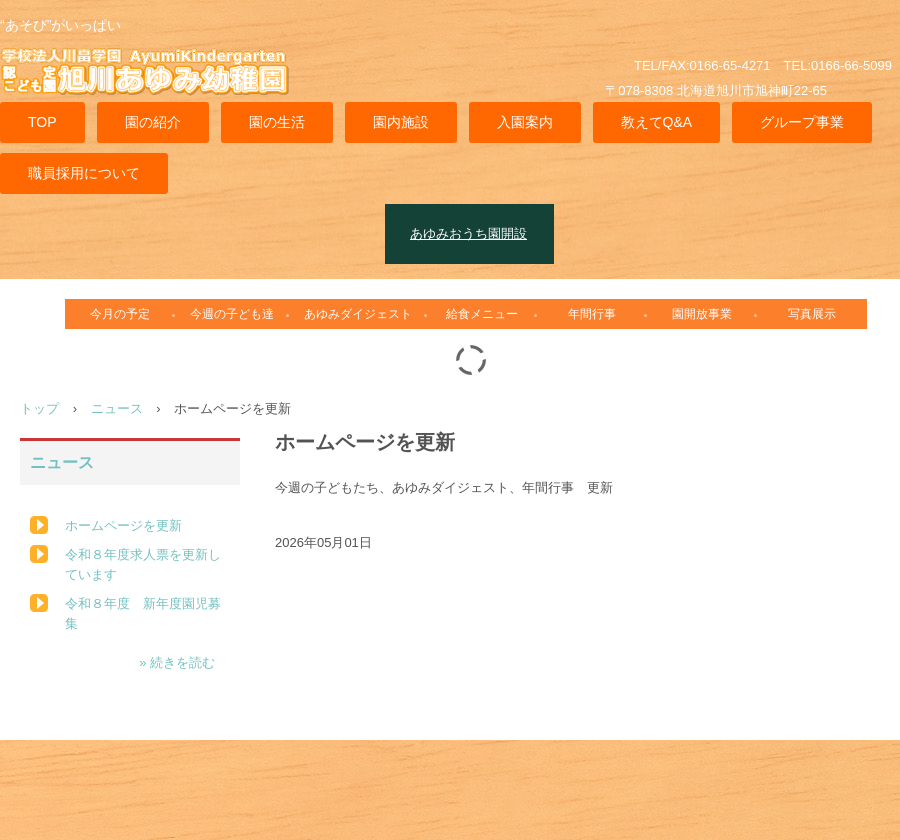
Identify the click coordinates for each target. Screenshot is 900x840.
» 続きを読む (177, 662)
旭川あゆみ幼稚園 (155, 83)
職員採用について (84, 173)
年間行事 (592, 314)
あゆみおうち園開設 (468, 233)
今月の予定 (120, 314)
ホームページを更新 (123, 525)
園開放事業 (702, 314)
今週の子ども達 (232, 314)
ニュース (117, 408)
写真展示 (812, 314)
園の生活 (277, 122)
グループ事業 (802, 122)
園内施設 (401, 122)
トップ (39, 408)
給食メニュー (482, 314)
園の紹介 (153, 122)
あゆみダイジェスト (358, 314)
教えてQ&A (657, 122)
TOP (42, 122)
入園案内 (525, 122)
